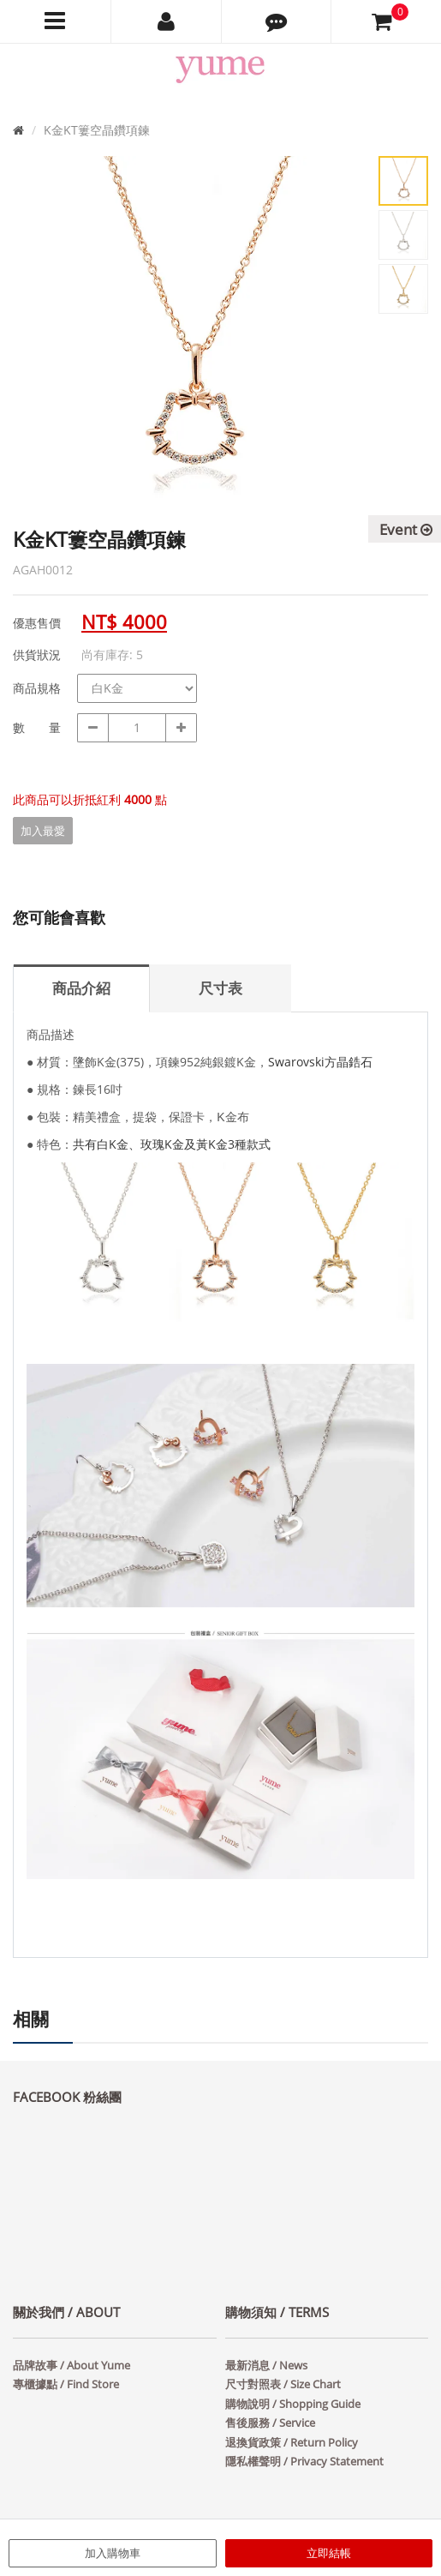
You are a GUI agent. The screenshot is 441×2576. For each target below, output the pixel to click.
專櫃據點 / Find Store (66, 2384)
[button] (276, 21)
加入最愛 (43, 830)
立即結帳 (329, 2553)
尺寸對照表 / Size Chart (283, 2384)
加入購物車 (112, 2553)
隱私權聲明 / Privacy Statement (304, 2461)
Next (342, 351)
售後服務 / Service (270, 2422)
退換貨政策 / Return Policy (291, 2442)
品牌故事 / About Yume (71, 2365)
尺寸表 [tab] (220, 988)
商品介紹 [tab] (81, 988)
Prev (38, 351)
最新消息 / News (266, 2365)
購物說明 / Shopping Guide (293, 2403)
